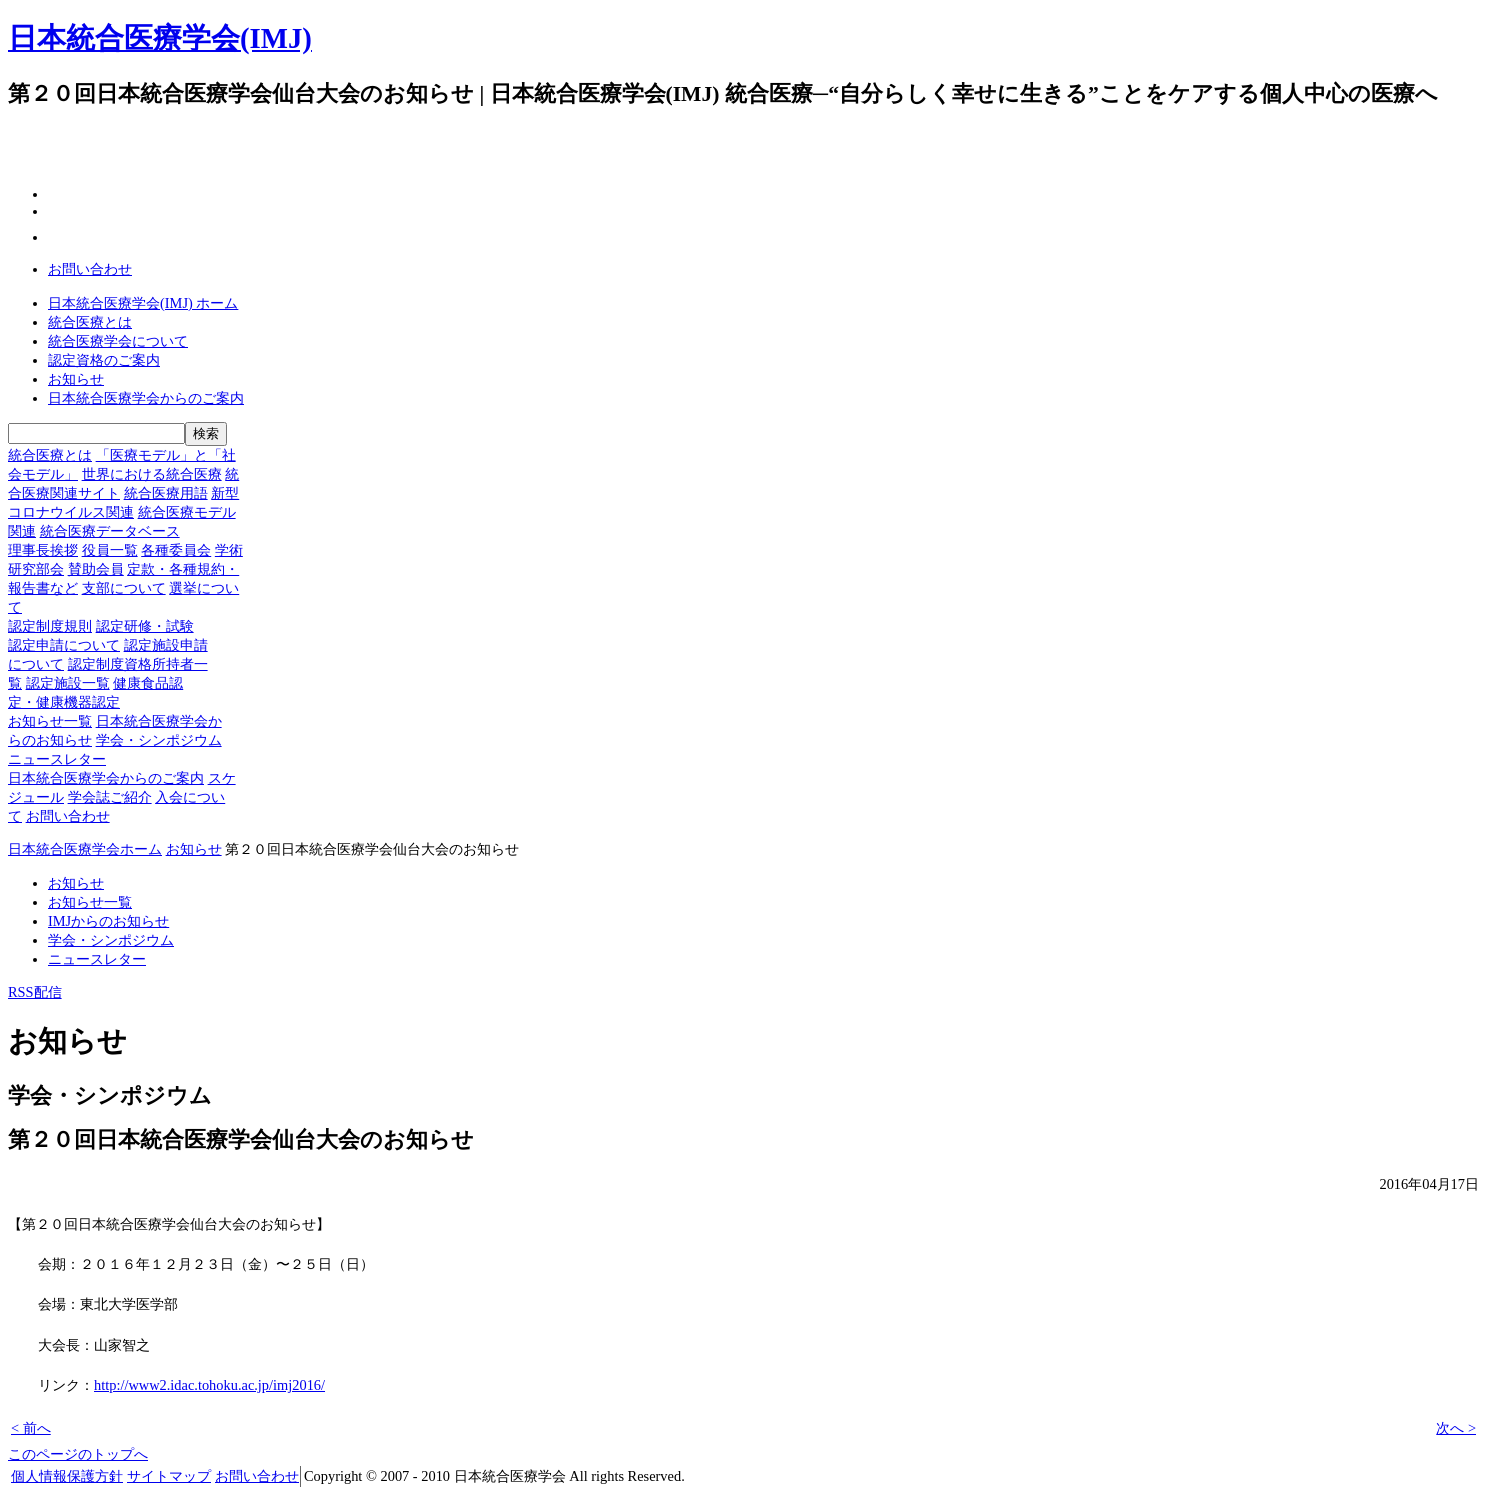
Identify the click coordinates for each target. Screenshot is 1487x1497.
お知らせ (76, 379)
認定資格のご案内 (104, 360)
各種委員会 (176, 550)
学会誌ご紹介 (110, 797)
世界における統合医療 (152, 474)
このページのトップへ (78, 1454)
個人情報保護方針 (67, 1476)
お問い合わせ (90, 269)
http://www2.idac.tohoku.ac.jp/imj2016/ (209, 1385)
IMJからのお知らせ (108, 921)
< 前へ (31, 1428)
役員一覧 (110, 550)
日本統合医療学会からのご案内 (146, 398)
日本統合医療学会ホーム (85, 849)
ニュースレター (57, 759)
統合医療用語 (166, 493)
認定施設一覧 (68, 683)
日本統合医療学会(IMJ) (160, 38)
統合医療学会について (118, 341)
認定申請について (64, 645)
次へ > (1456, 1428)
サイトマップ (169, 1476)
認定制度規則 (50, 626)
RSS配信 (35, 992)
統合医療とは (90, 322)
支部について (124, 588)
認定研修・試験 (145, 626)
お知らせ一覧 (50, 721)
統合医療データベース (110, 531)
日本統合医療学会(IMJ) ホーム (143, 303)
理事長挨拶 (43, 550)
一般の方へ (659, 95)
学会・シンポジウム (159, 740)
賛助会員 (96, 569)
